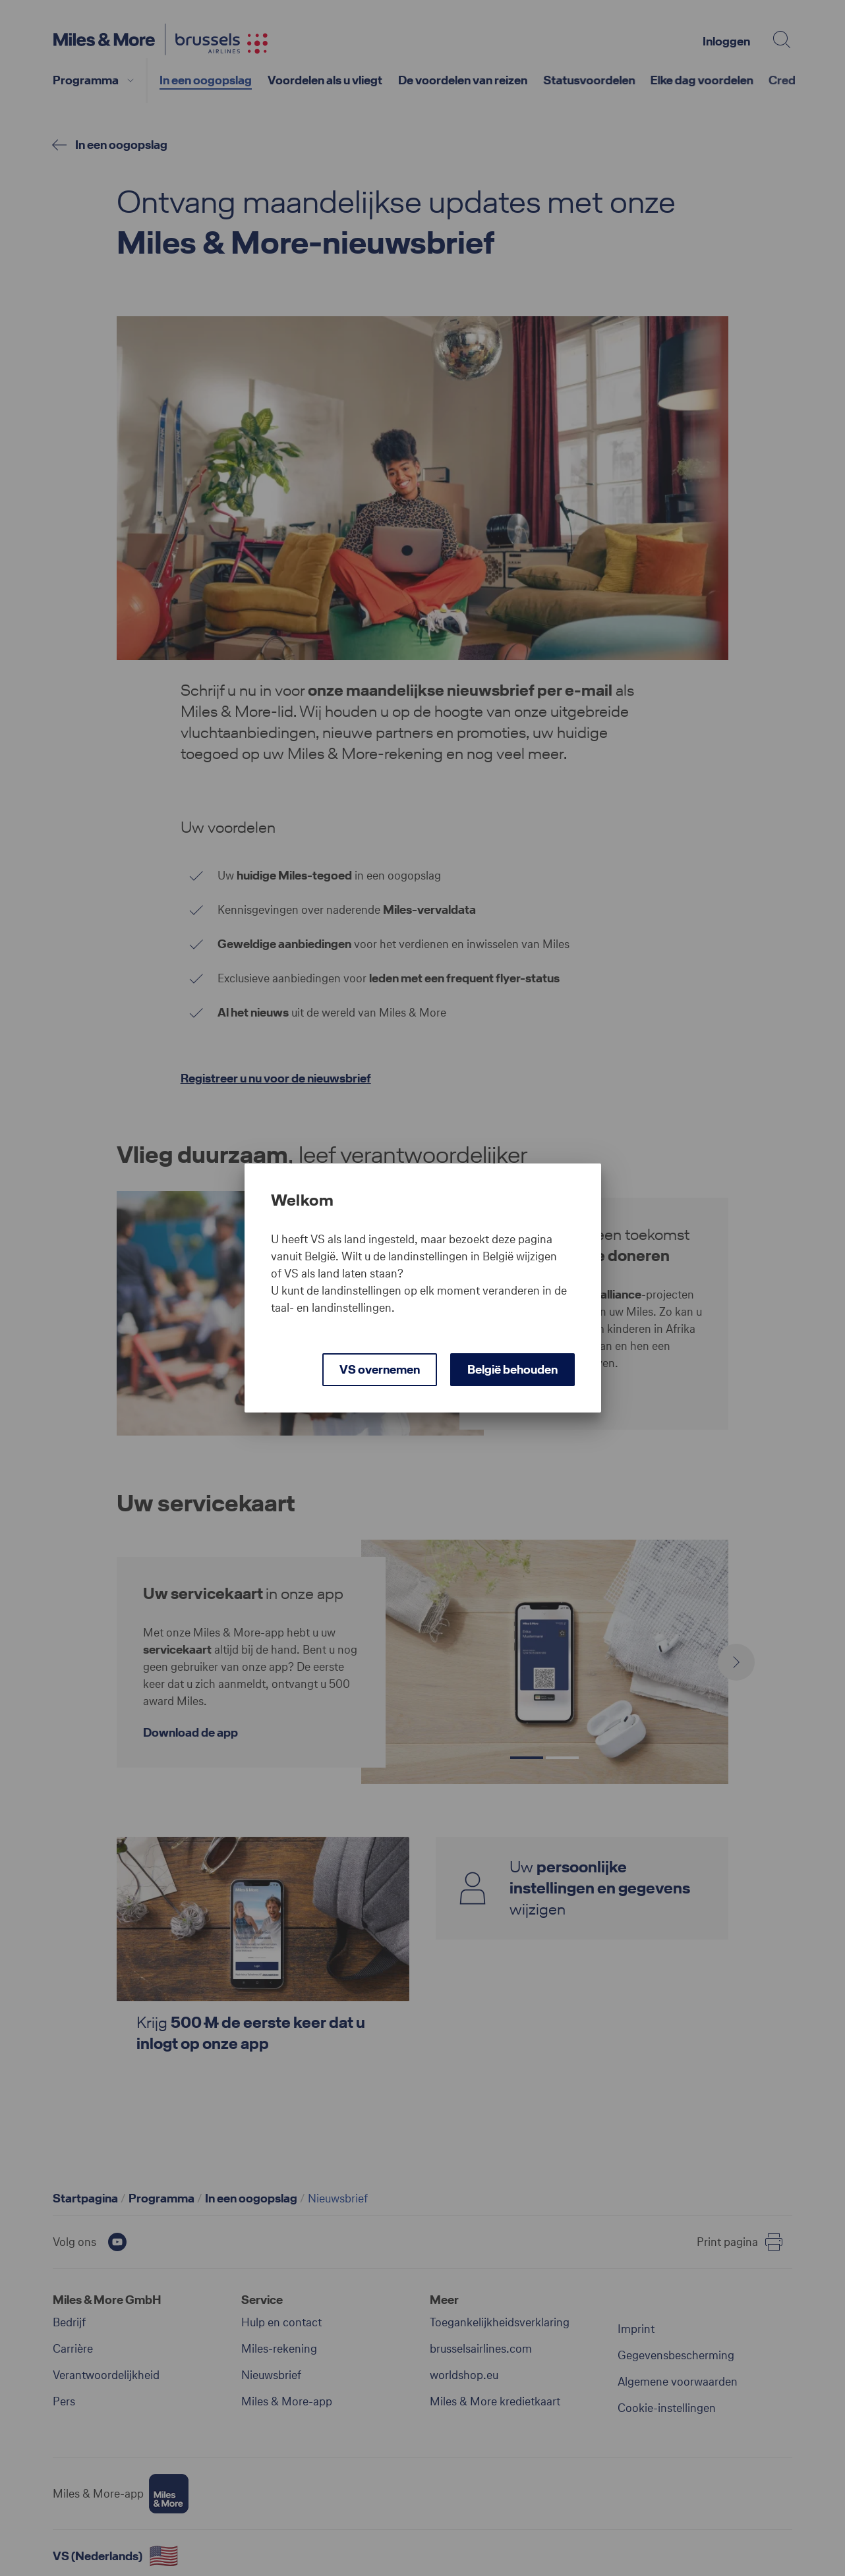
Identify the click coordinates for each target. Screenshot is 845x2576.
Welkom (302, 1200)
